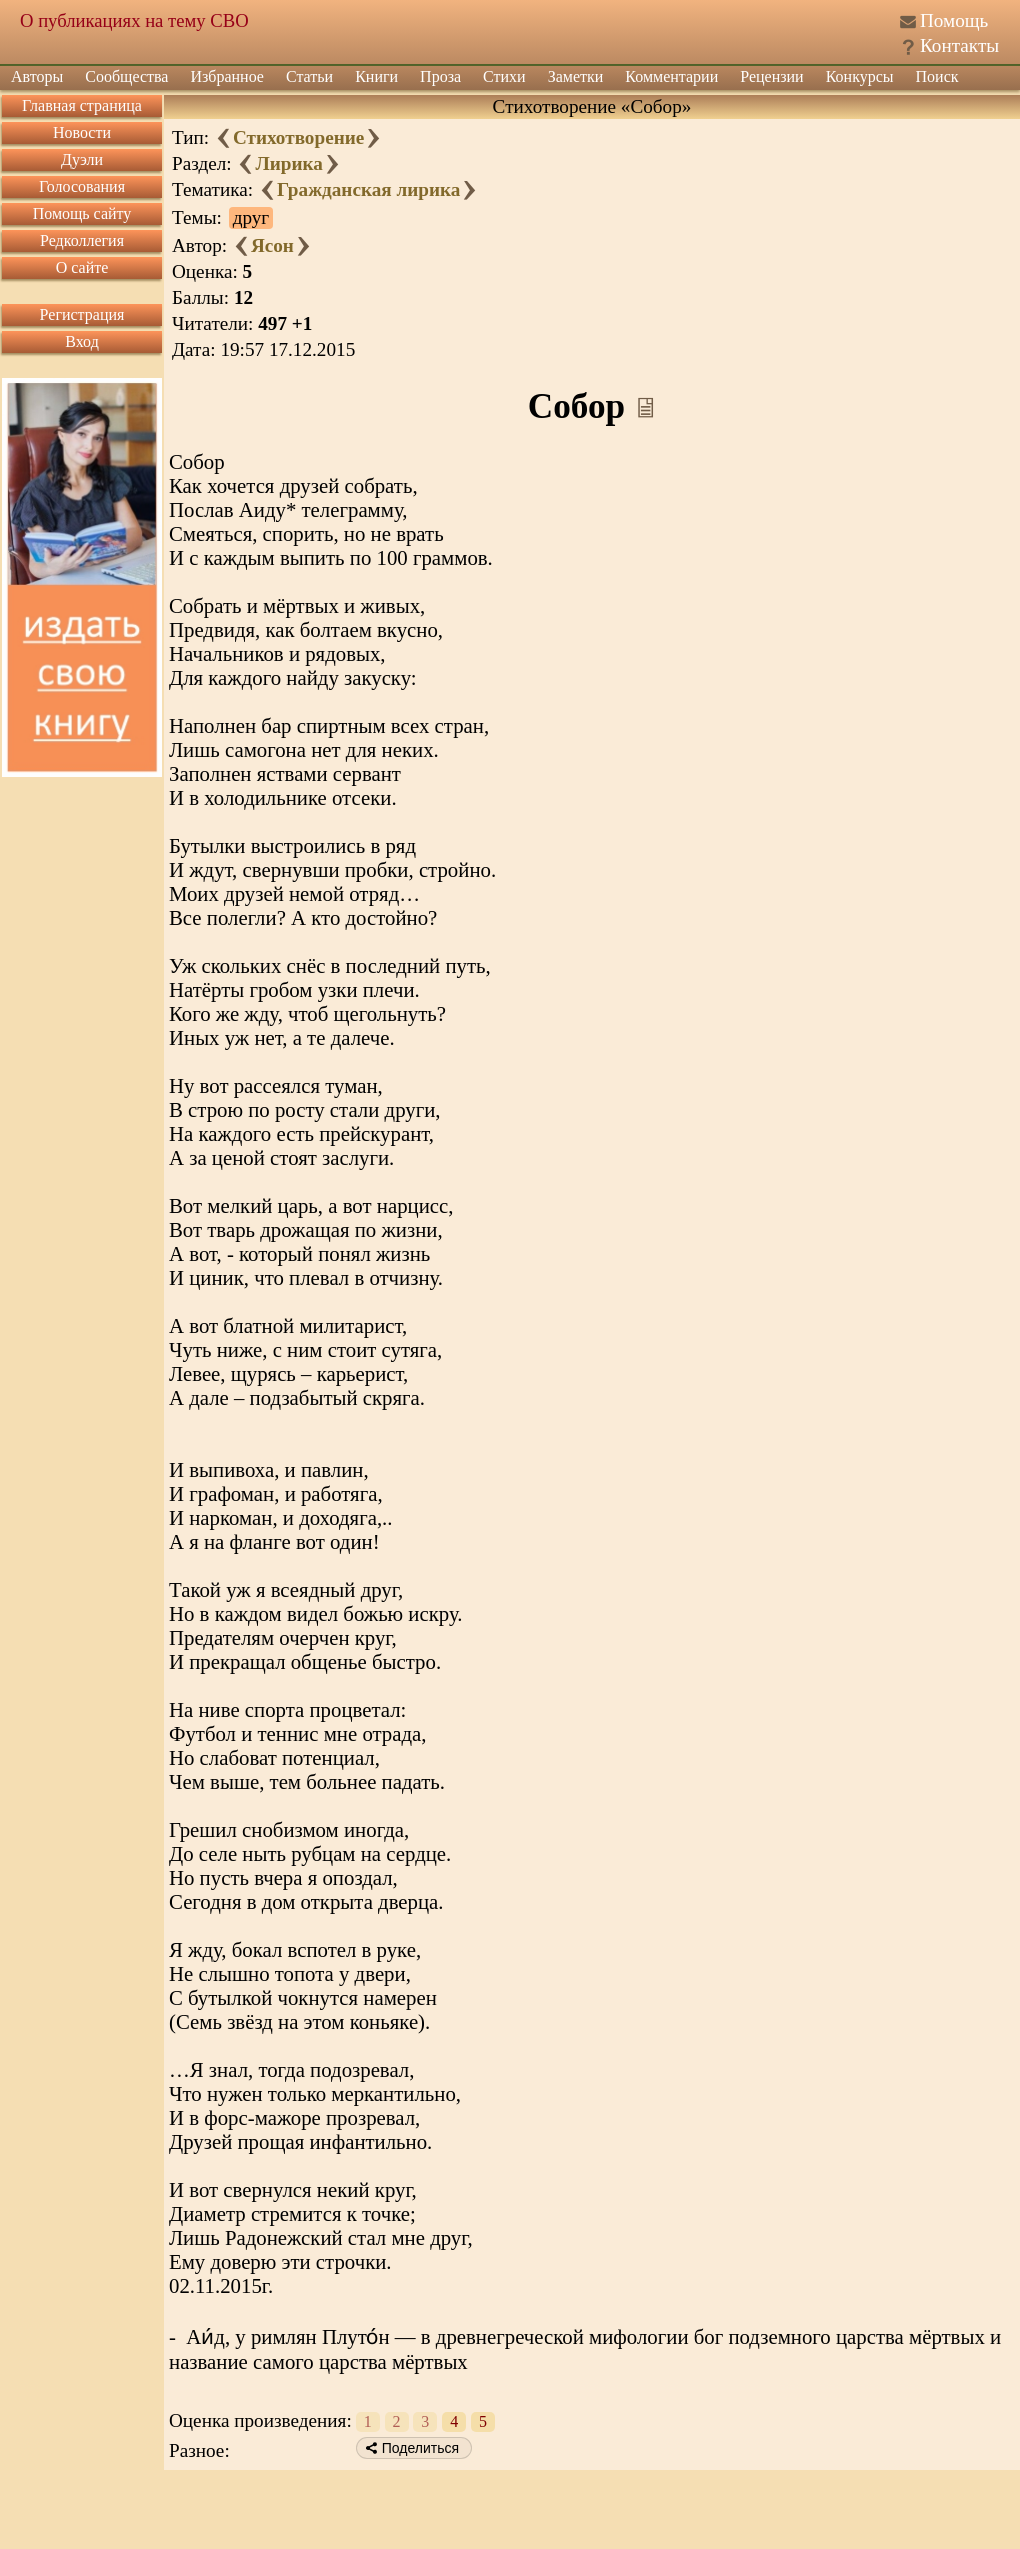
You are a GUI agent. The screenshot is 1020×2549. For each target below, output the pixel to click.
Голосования (82, 186)
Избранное (227, 76)
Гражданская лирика (369, 189)
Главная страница (82, 105)
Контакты (959, 45)
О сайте (82, 267)
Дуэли (82, 159)
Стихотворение (298, 137)
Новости (82, 132)
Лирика (288, 163)
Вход (82, 341)
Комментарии (671, 76)
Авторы (37, 76)
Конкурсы (860, 76)
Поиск (937, 76)
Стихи (504, 76)
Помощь (954, 20)
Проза (440, 76)
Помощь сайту (82, 213)
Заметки (576, 76)
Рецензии (771, 76)
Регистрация (82, 314)
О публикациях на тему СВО (134, 20)
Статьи (309, 76)
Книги (376, 76)
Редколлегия (82, 240)
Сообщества (126, 76)
